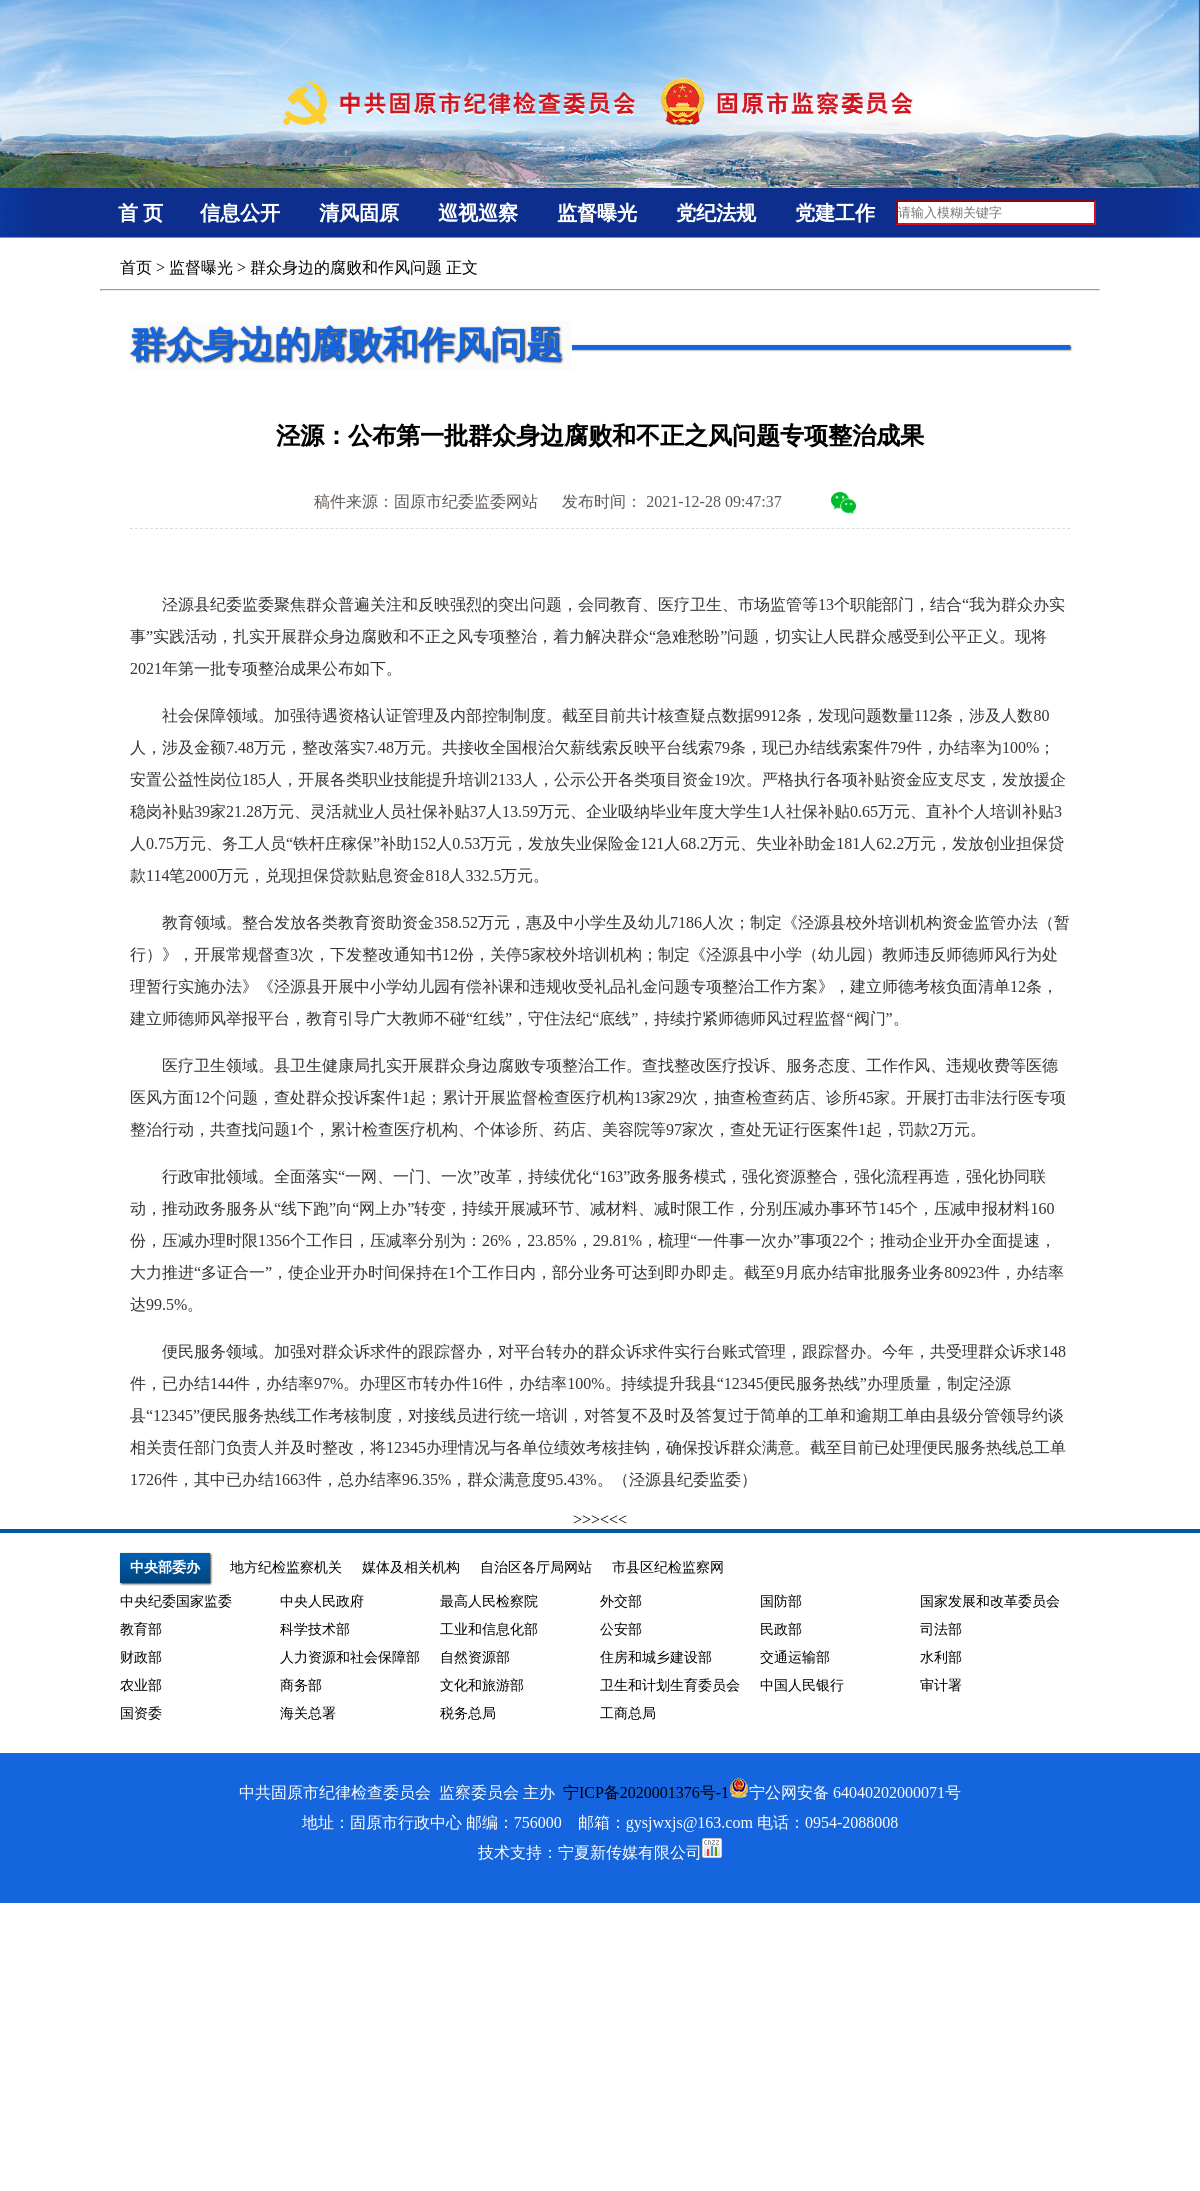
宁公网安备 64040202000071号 (845, 1792)
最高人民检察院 (489, 1601)
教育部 (141, 1629)
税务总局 (468, 1713)
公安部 (621, 1629)
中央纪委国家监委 (176, 1601)
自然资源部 (475, 1657)
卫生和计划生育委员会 (670, 1685)
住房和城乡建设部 (656, 1657)
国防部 (781, 1601)
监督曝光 (201, 267)
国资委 (141, 1713)
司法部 (941, 1629)
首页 (136, 267)
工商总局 (628, 1713)
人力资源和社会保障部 (350, 1657)
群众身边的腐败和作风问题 (346, 267)
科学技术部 (315, 1629)
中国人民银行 (802, 1685)
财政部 (141, 1657)
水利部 (941, 1657)
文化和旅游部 (482, 1685)
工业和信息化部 (489, 1629)
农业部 (141, 1685)
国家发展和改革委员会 (990, 1601)
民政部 (781, 1629)
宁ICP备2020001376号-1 (646, 1792)
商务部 (301, 1685)
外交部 (621, 1601)
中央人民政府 (322, 1601)
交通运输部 (795, 1657)
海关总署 (308, 1713)
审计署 (941, 1685)
